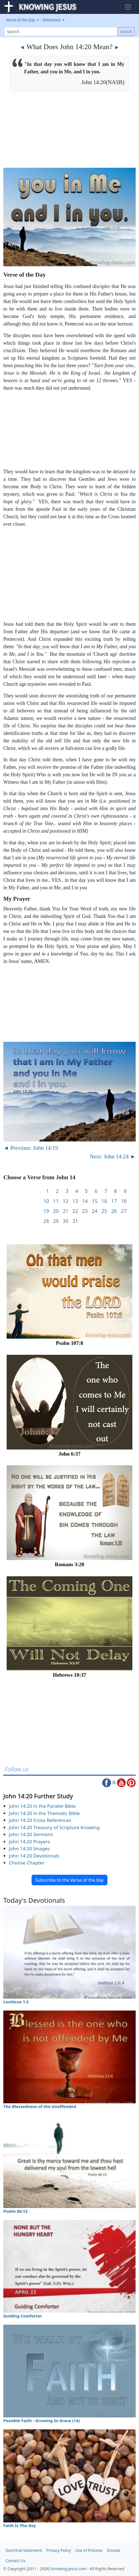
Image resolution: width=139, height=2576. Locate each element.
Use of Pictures (88, 2550)
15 (94, 1201)
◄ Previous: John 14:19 (30, 1148)
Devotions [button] (52, 19)
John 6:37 (69, 1454)
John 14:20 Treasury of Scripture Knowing (54, 1827)
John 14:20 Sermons (31, 1834)
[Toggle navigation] (128, 6)
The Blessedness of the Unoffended (39, 2106)
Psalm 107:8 (69, 1343)
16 (104, 1201)
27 (124, 1211)
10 (46, 1201)
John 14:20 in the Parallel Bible (42, 1806)
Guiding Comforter (22, 2316)
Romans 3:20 (69, 1564)
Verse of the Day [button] (21, 19)
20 (56, 1211)
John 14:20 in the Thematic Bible (44, 1813)
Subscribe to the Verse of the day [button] (69, 1880)
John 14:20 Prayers (29, 1841)
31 (75, 1221)
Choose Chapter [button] (26, 1862)
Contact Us (15, 2560)
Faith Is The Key (19, 2525)
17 (114, 1201)
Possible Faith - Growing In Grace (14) (41, 2420)
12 (65, 1201)
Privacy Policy (59, 2550)
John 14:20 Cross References (40, 1820)
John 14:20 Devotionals (34, 1855)
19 (46, 1211)
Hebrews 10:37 (69, 1675)
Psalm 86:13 (15, 2211)
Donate (113, 2550)
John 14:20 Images (29, 1848)
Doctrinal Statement (24, 2550)
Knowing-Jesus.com (68, 2568)
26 (114, 1211)
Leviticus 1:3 (16, 2001)
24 (94, 1211)
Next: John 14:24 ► (113, 1156)
